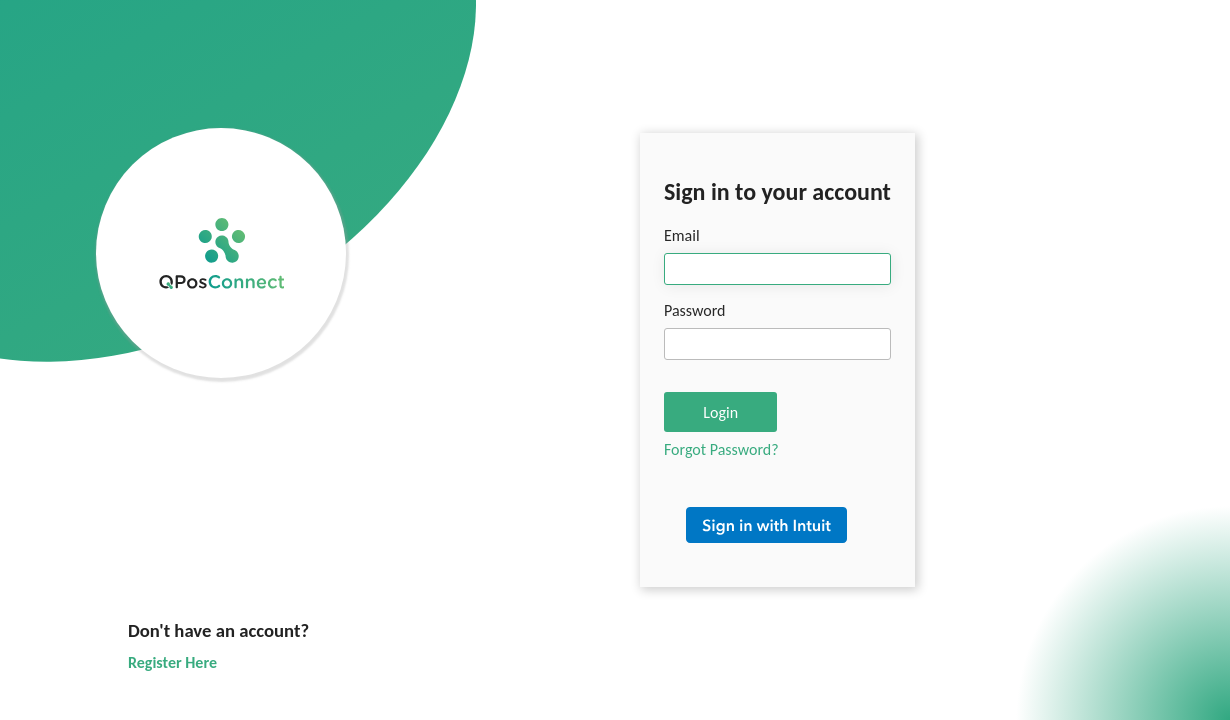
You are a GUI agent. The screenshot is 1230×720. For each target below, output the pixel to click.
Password (695, 310)
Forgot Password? (721, 449)
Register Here (172, 662)
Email (682, 235)
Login (720, 412)
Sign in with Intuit (777, 535)
